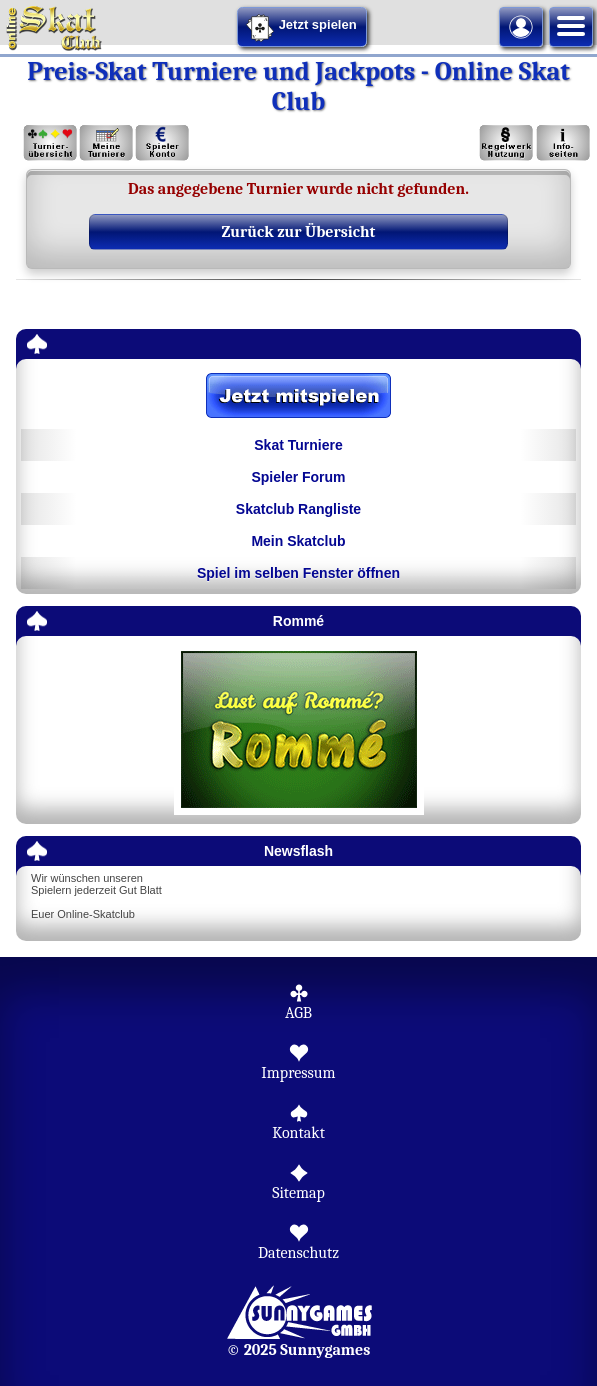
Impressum (298, 1073)
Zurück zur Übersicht (299, 232)
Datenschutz (298, 1253)
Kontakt (298, 1133)
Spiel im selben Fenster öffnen (298, 573)
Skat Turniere (298, 445)
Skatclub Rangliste (298, 509)
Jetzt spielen (301, 28)
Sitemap (298, 1193)
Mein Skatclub (298, 541)
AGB (298, 1013)
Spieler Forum (298, 477)
